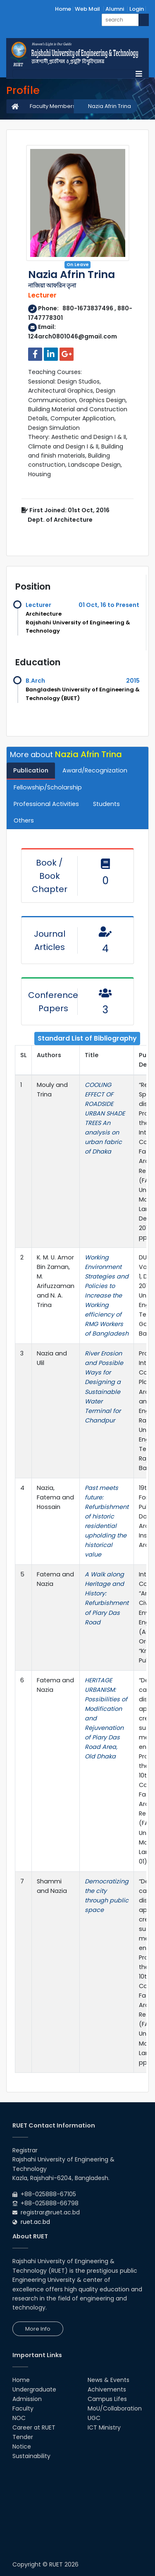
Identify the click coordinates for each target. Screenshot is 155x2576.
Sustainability (31, 2456)
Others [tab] (24, 820)
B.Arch (35, 680)
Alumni (114, 9)
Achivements (107, 2389)
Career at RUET (33, 2427)
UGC (94, 2418)
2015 (133, 680)
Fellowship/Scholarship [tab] (48, 787)
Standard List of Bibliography (87, 1038)
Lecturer (38, 605)
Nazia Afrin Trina (109, 106)
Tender (22, 2437)
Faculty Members (53, 106)
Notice (21, 2446)
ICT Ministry (104, 2427)
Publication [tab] (30, 770)
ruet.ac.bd (35, 2222)
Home (63, 9)
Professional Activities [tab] (46, 804)
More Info (37, 2329)
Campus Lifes (107, 2399)
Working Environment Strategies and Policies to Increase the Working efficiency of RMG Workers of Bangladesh (107, 1295)
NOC (19, 2418)
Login (136, 9)
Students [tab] (106, 804)
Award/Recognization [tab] (94, 770)
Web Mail (87, 9)
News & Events (108, 2380)
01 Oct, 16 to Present (109, 605)
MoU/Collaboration (115, 2408)
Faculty (22, 2408)
